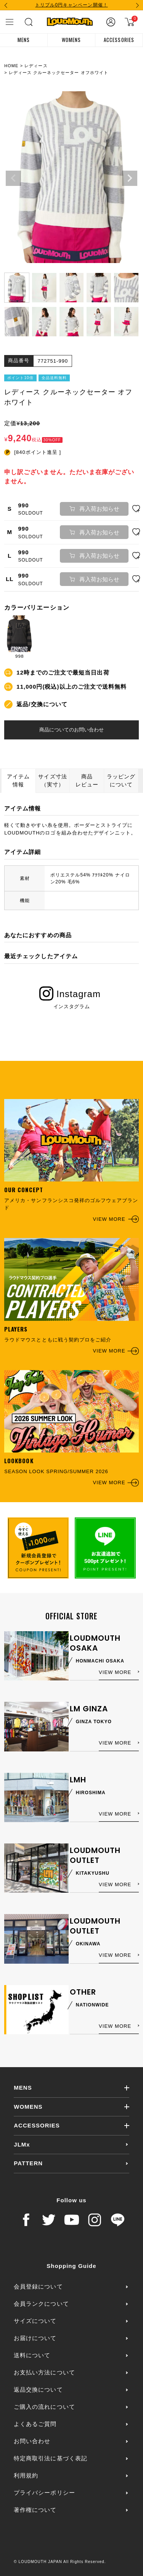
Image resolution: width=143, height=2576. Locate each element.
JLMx (22, 2144)
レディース (35, 65)
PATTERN (28, 2163)
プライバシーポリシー (44, 2492)
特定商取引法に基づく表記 (50, 2458)
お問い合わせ (32, 2441)
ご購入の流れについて (44, 2406)
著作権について (35, 2510)
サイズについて (35, 2321)
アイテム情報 (18, 780)
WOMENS (71, 40)
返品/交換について (41, 704)
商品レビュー (87, 780)
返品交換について (38, 2389)
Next (129, 178)
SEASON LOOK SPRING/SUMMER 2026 (71, 1428)
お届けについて (35, 2338)
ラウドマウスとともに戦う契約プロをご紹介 (71, 1296)
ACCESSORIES (119, 40)
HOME (11, 65)
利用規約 (26, 2475)
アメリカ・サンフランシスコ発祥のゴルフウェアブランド (71, 1161)
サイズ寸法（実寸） (52, 780)
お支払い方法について (44, 2372)
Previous (13, 178)
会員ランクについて (41, 2303)
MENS (24, 40)
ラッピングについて (121, 780)
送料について (32, 2355)
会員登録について (38, 2286)
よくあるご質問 (35, 2424)
